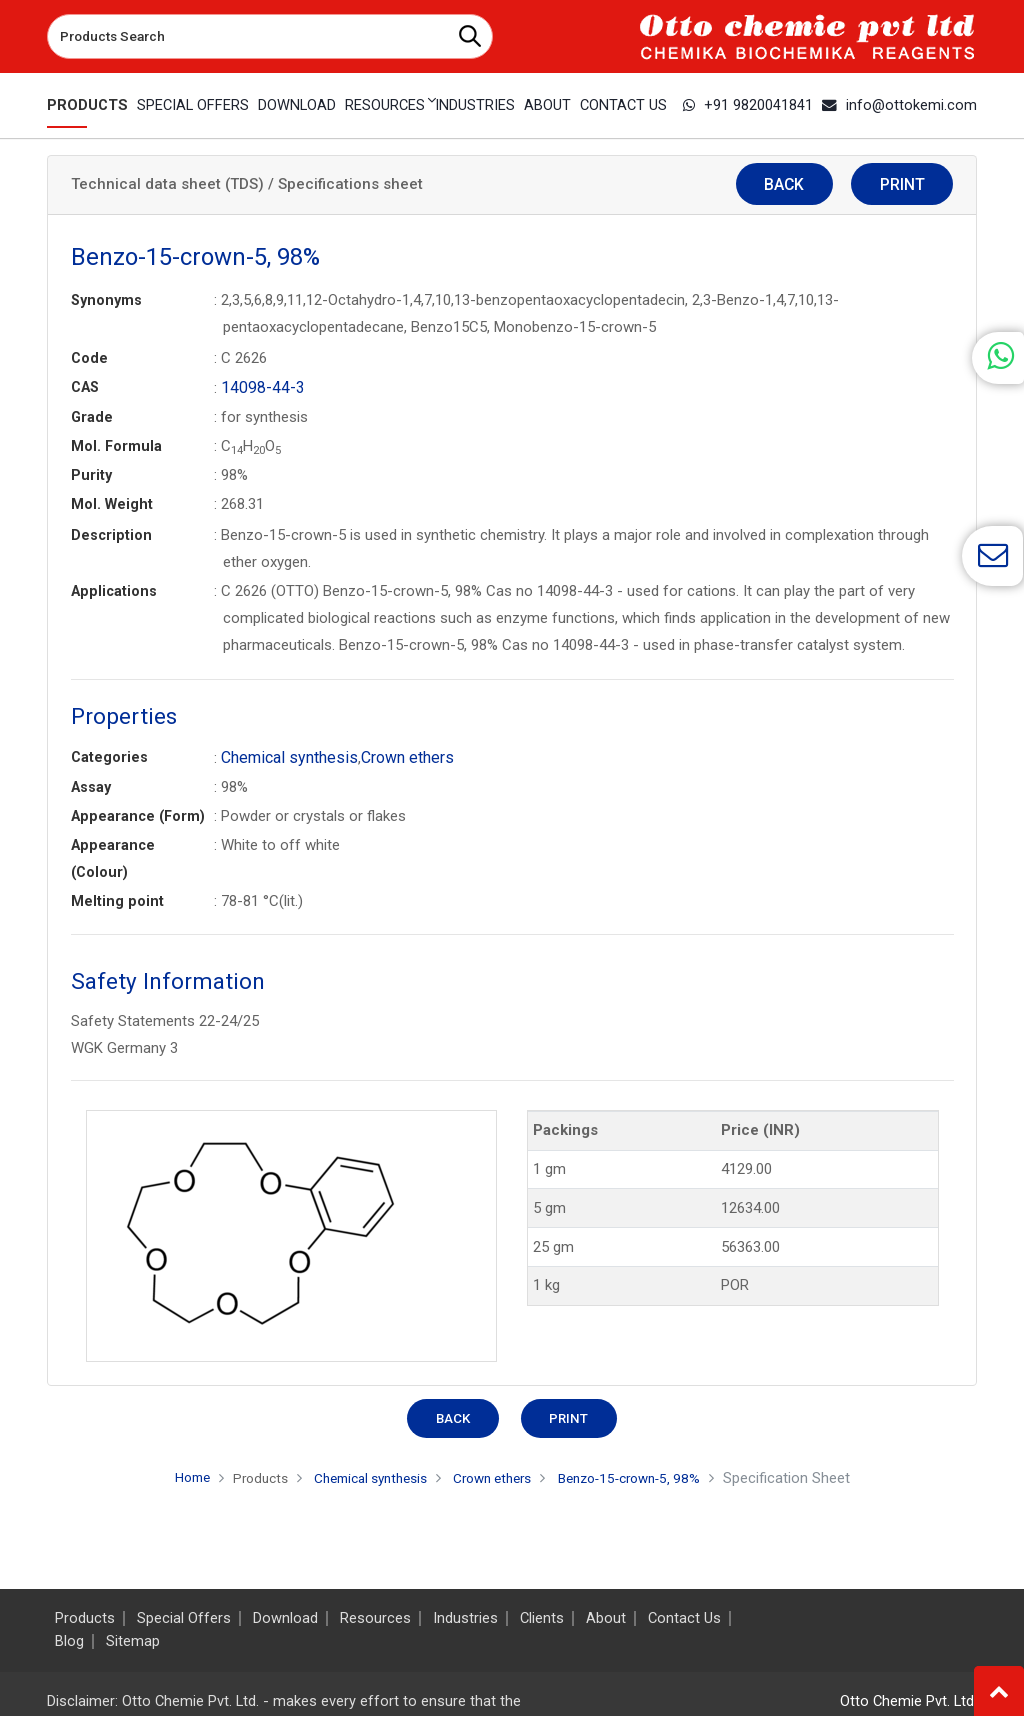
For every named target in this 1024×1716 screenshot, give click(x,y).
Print (915, 185)
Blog (69, 1641)
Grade (92, 416)
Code (89, 358)
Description (111, 534)
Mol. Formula (116, 445)
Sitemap (133, 1641)
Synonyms (106, 300)
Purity (91, 474)
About (548, 105)
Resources (375, 1618)
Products (84, 105)
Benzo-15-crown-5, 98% (647, 1476)
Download (292, 105)
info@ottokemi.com (905, 105)
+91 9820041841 (761, 105)
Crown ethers (396, 756)
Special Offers (188, 105)
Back (825, 185)
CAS (85, 387)
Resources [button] (383, 105)
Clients (542, 1618)
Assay (91, 785)
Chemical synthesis (285, 756)
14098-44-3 (259, 387)
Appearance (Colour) (113, 856)
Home (167, 1475)
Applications (114, 590)
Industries (474, 105)
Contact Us (626, 105)
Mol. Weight (112, 503)
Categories (109, 756)
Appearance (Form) (138, 814)
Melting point (117, 899)
